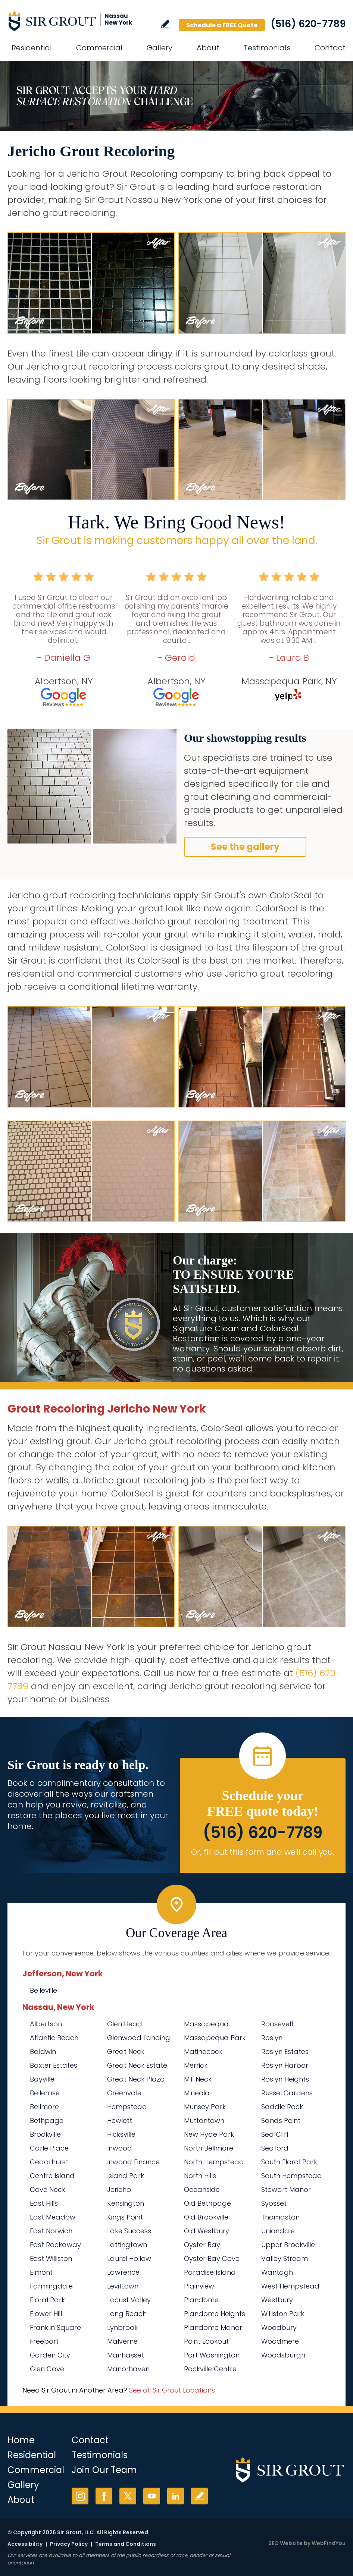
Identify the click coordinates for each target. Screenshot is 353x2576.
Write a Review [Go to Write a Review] (165, 24)
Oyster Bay (202, 2244)
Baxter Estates (53, 2065)
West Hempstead (290, 2286)
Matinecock (203, 2051)
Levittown (122, 2286)
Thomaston (280, 2217)
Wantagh (277, 2272)
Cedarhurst (49, 2162)
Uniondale (278, 2231)
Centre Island (52, 2175)
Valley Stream (284, 2258)
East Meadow (52, 2217)
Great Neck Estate (137, 2065)
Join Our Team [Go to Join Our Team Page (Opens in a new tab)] (104, 2470)
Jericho (119, 2189)
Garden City (50, 2355)
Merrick (195, 2065)
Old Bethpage (207, 2203)
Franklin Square (55, 2327)
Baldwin (43, 2051)
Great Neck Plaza (136, 2079)
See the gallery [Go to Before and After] (245, 847)
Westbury (277, 2300)
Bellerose (45, 2093)
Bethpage (46, 2120)
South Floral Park (289, 2162)
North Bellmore (208, 2148)
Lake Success (129, 2231)
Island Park (125, 2175)
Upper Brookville (288, 2244)
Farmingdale (51, 2286)
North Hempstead (214, 2162)
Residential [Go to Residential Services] (32, 48)
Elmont (41, 2272)
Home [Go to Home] (21, 2440)
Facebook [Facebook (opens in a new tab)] (104, 2496)
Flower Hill (46, 2313)
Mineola (197, 2093)
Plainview (199, 2286)
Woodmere (280, 2341)
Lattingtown (127, 2244)
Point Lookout (206, 2341)
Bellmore (44, 2106)
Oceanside (202, 2189)
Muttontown (204, 2120)
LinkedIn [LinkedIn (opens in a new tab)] (175, 2496)
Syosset (274, 2203)
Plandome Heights (214, 2313)
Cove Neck (47, 2189)
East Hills (44, 2203)
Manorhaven (128, 2369)
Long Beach (127, 2313)
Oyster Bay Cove (212, 2258)
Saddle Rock (282, 2106)
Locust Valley (129, 2300)
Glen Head (124, 2024)
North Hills (200, 2175)
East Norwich (51, 2231)
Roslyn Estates (285, 2051)
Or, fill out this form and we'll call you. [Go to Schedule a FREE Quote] (262, 1852)
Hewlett (119, 2120)
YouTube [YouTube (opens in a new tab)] (151, 2496)
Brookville (45, 2134)
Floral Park (47, 2300)
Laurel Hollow (129, 2258)
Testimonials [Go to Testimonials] (267, 48)
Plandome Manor (213, 2327)
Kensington (125, 2203)
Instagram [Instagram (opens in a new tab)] (80, 2496)
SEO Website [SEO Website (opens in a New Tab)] (285, 2543)
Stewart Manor (286, 2189)
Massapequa (206, 2024)
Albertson (46, 2024)
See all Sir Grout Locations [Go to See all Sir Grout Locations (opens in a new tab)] (172, 2390)
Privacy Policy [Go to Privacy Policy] (69, 2544)
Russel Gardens (287, 2093)
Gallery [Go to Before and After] (159, 48)
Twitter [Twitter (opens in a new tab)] (127, 2496)
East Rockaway (55, 2244)
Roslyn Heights (285, 2079)
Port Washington (212, 2355)
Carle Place (49, 2148)
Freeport (44, 2341)
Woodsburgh (283, 2355)
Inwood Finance (133, 2162)
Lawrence (123, 2272)
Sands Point (280, 2120)
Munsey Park (205, 2106)
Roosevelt (277, 2024)
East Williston (51, 2258)
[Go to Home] (74, 21)
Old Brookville (206, 2217)
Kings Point (125, 2217)
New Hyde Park (209, 2134)
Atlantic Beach (54, 2037)
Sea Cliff (275, 2134)
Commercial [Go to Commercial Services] (99, 48)
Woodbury (279, 2327)
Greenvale (124, 2093)
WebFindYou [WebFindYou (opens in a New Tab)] (329, 2543)
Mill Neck (198, 2079)
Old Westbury (206, 2231)
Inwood (119, 2148)
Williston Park (282, 2313)
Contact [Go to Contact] (330, 48)
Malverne (122, 2341)
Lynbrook (122, 2327)
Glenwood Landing (138, 2037)
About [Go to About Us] (208, 48)
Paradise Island (210, 2272)
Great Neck (125, 2051)
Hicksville (121, 2134)
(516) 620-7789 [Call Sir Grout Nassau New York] (308, 24)
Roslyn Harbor (284, 2065)
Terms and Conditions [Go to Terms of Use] (125, 2544)
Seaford (274, 2148)
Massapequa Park (215, 2037)
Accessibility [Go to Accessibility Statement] (25, 2544)
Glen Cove (47, 2369)
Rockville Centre (210, 2369)
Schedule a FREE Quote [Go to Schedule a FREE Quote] (221, 25)
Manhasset (125, 2355)
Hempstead (127, 2106)
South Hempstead (291, 2175)
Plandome (201, 2300)
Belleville (43, 1990)
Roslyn (271, 2037)
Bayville (42, 2079)
